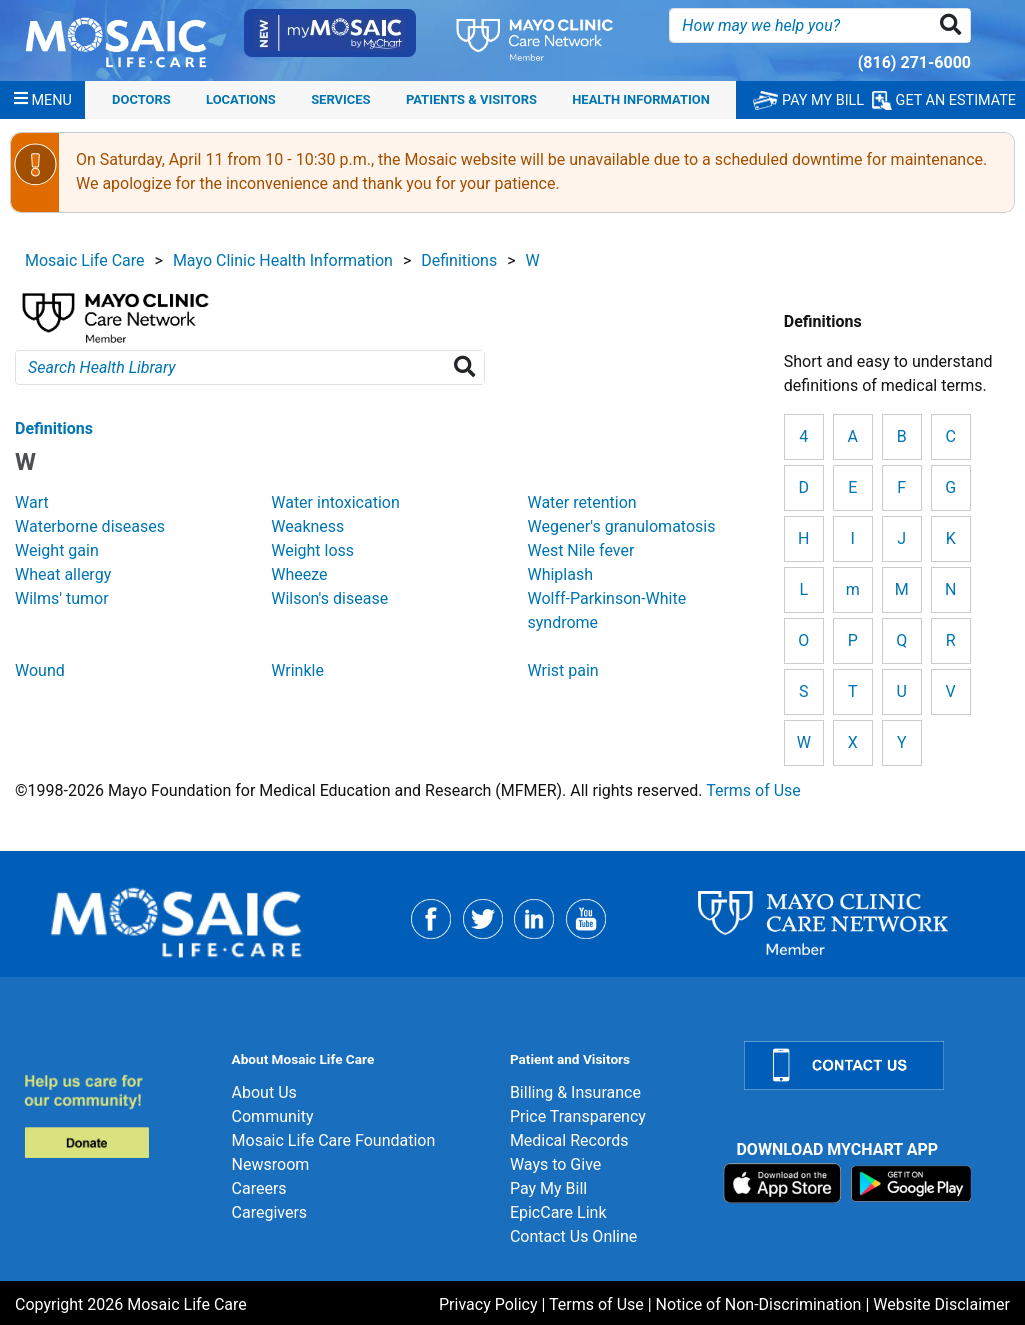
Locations (241, 99)
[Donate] (116, 1115)
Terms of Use (753, 790)
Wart (32, 502)
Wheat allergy (63, 574)
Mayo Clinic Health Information (283, 260)
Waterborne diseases (90, 526)
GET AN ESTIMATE (944, 100)
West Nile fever (580, 550)
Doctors (141, 99)
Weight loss (312, 550)
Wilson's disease (329, 598)
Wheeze (299, 574)
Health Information (641, 99)
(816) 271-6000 (914, 62)
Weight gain (57, 550)
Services (340, 99)
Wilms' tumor (62, 598)
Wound (40, 670)
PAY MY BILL (808, 100)
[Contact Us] (872, 1065)
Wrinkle (297, 670)
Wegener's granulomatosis (621, 526)
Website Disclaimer (941, 1304)
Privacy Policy (488, 1304)
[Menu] (43, 100)
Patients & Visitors (471, 99)
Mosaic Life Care (85, 260)
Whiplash (560, 574)
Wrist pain (562, 670)
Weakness (307, 526)
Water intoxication (335, 502)
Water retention (581, 502)
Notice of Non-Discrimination (759, 1304)
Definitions (459, 260)
